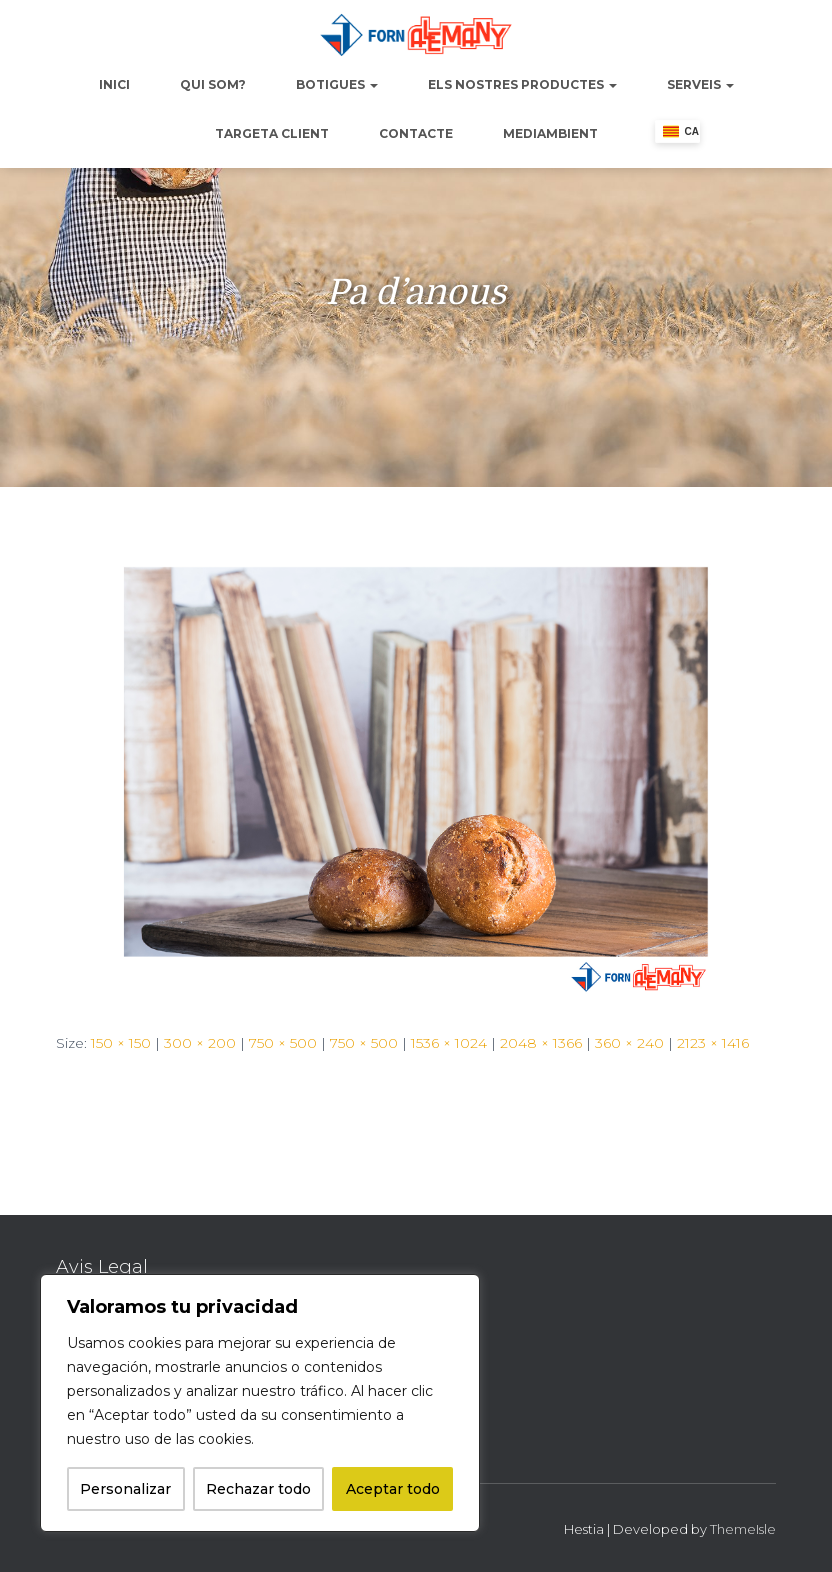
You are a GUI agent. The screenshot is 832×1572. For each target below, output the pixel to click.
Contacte (416, 133)
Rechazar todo (258, 1489)
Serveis (700, 84)
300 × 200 (200, 1043)
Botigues (337, 84)
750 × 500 (283, 1043)
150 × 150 (121, 1043)
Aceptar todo (393, 1489)
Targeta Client (272, 133)
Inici (114, 84)
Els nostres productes (522, 84)
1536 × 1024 (449, 1043)
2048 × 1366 (541, 1043)
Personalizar (125, 1489)
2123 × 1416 (713, 1043)
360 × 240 (629, 1043)
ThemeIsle (743, 1529)
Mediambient (550, 133)
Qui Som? (213, 84)
